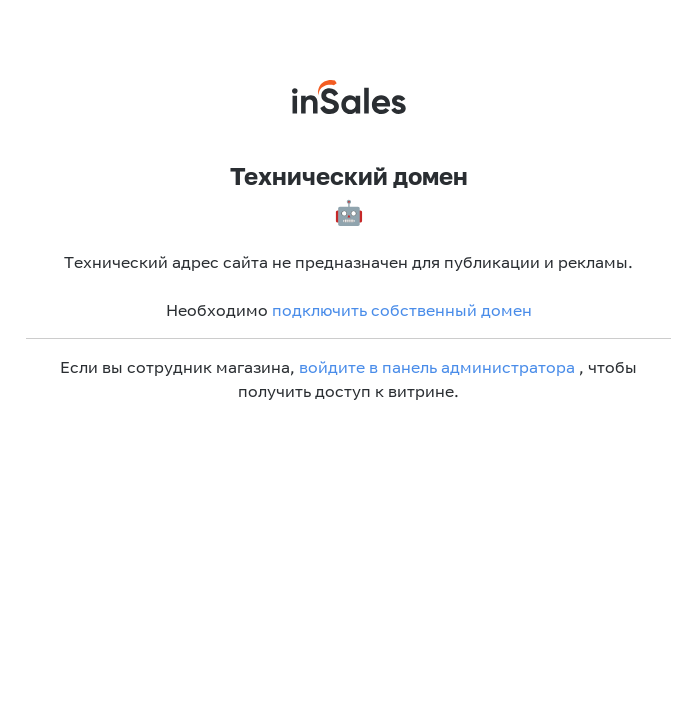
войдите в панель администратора (437, 367)
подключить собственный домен (402, 310)
